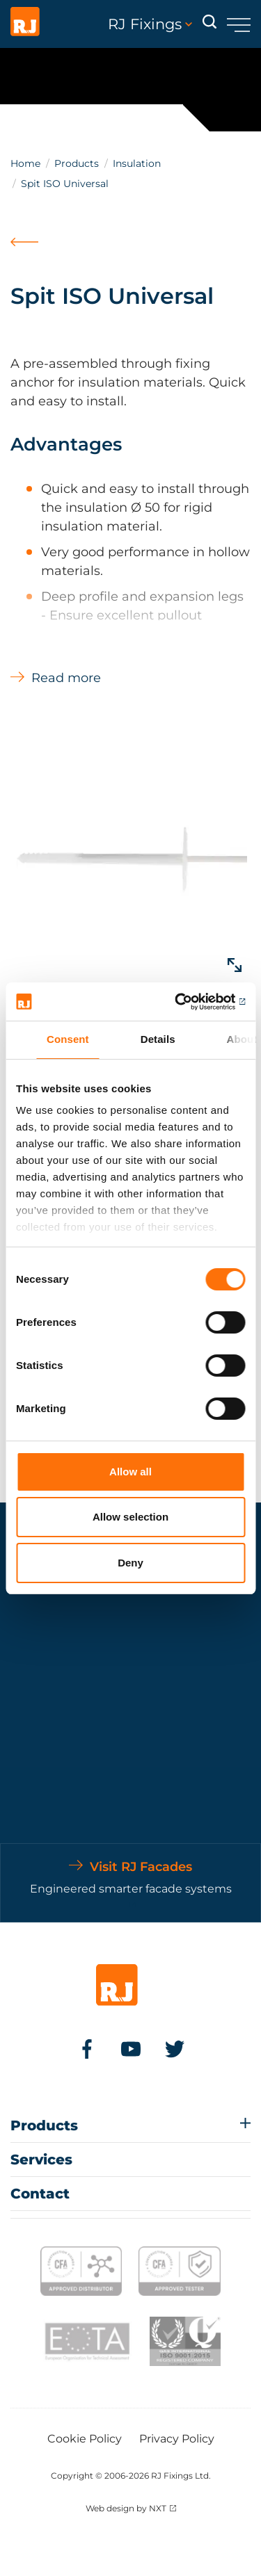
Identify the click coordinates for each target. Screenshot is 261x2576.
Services (41, 2159)
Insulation (137, 163)
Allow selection (130, 1517)
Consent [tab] (68, 1039)
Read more (66, 678)
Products (76, 163)
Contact (40, 2193)
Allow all (130, 1471)
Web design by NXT (126, 2508)
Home (25, 163)
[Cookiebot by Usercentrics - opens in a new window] (186, 1002)
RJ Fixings (150, 24)
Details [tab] (158, 1039)
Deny (130, 1563)
